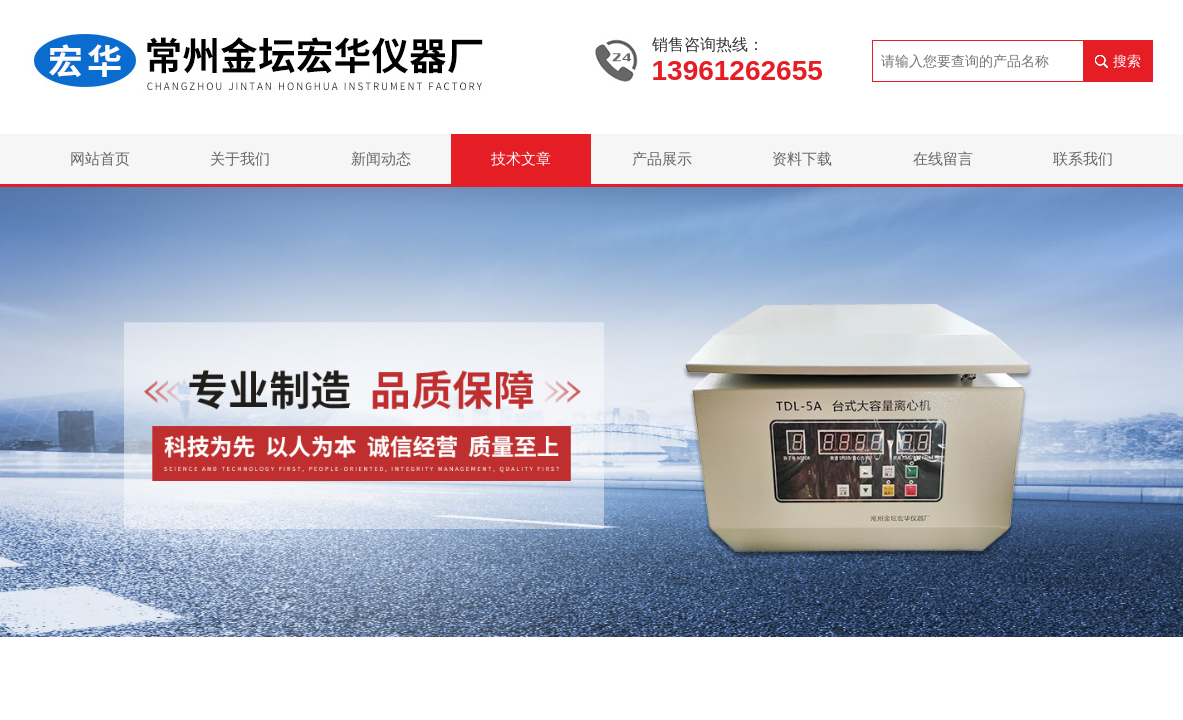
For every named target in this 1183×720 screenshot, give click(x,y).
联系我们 (1083, 158)
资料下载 (802, 158)
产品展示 (662, 158)
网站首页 (100, 158)
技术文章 (521, 158)
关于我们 (240, 158)
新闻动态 (381, 158)
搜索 (1127, 61)
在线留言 (943, 158)
